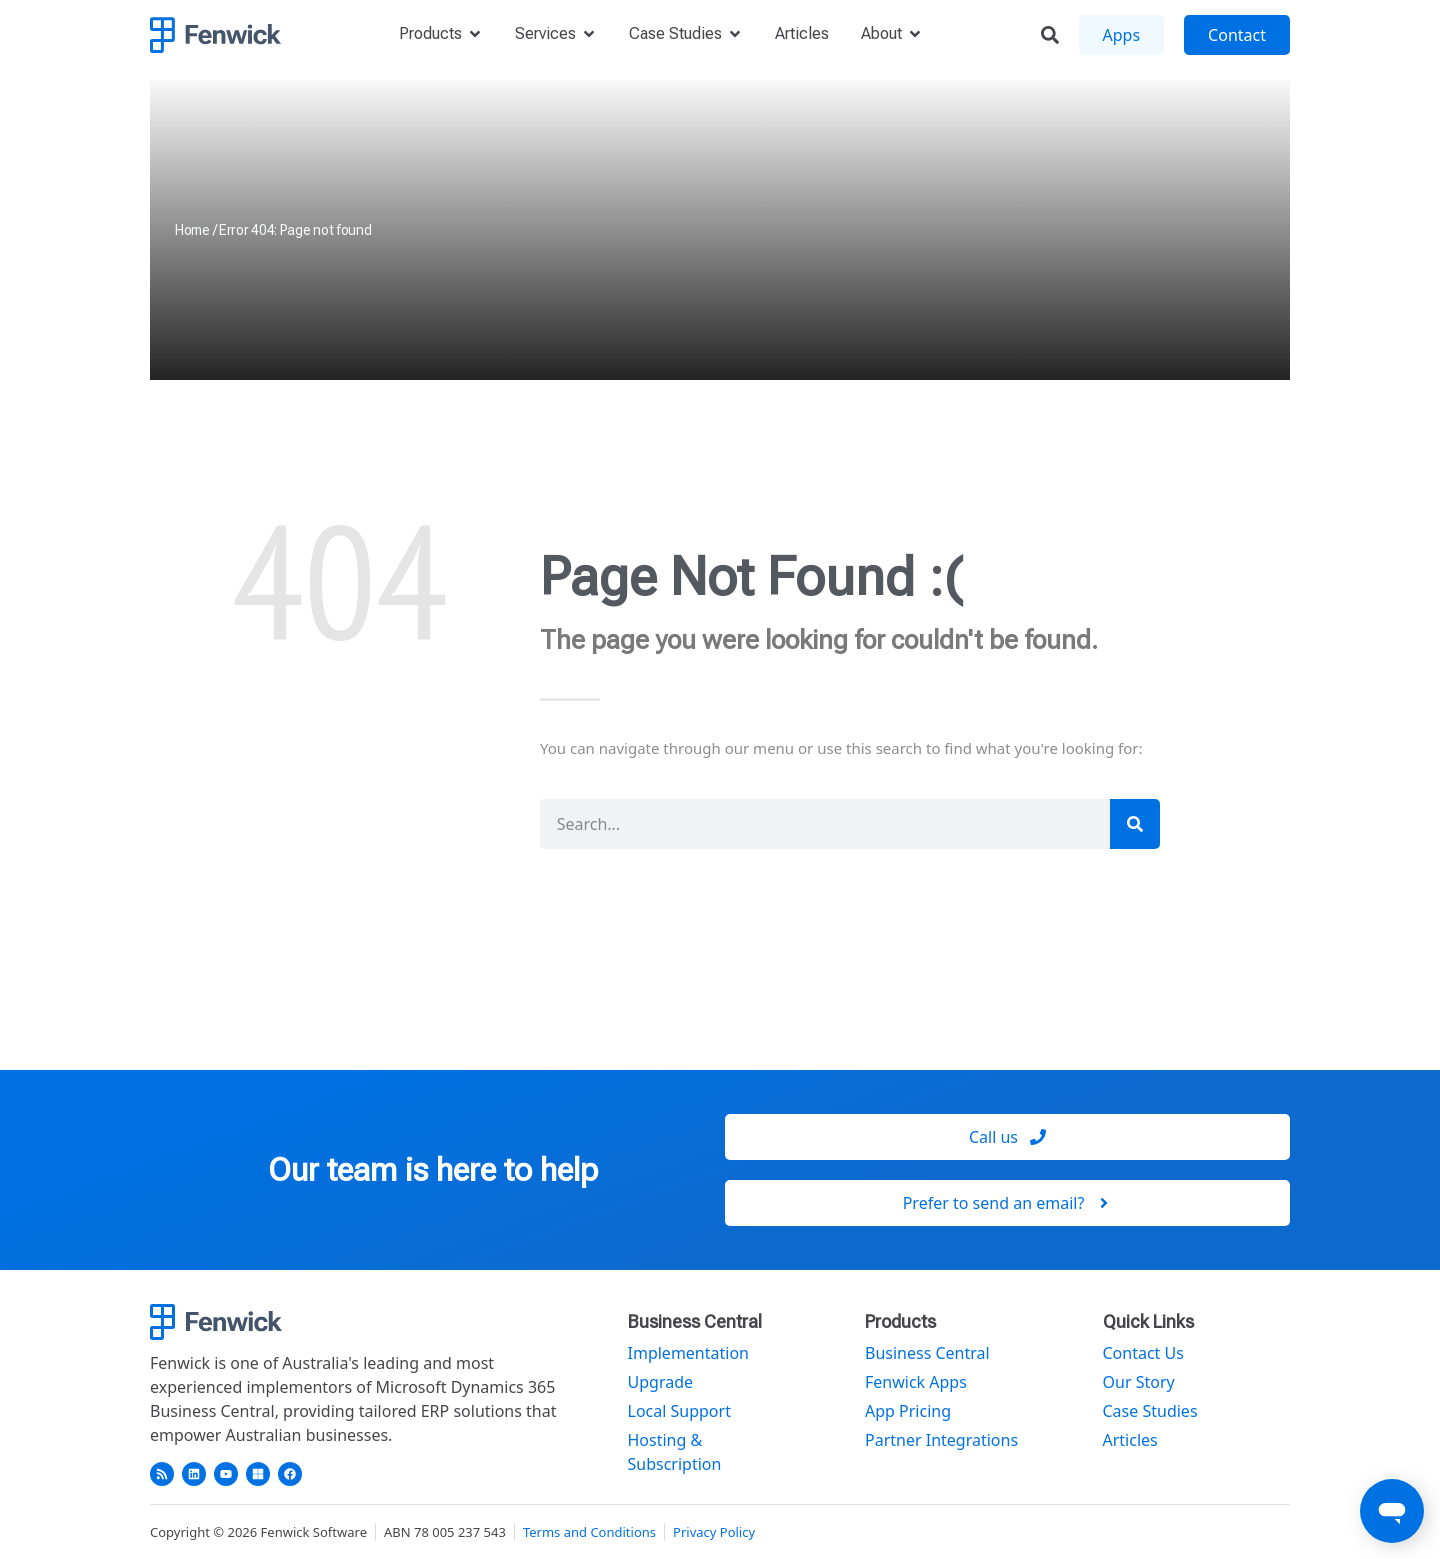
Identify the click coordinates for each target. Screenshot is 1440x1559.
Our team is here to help (433, 1170)
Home (192, 230)
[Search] (1135, 824)
